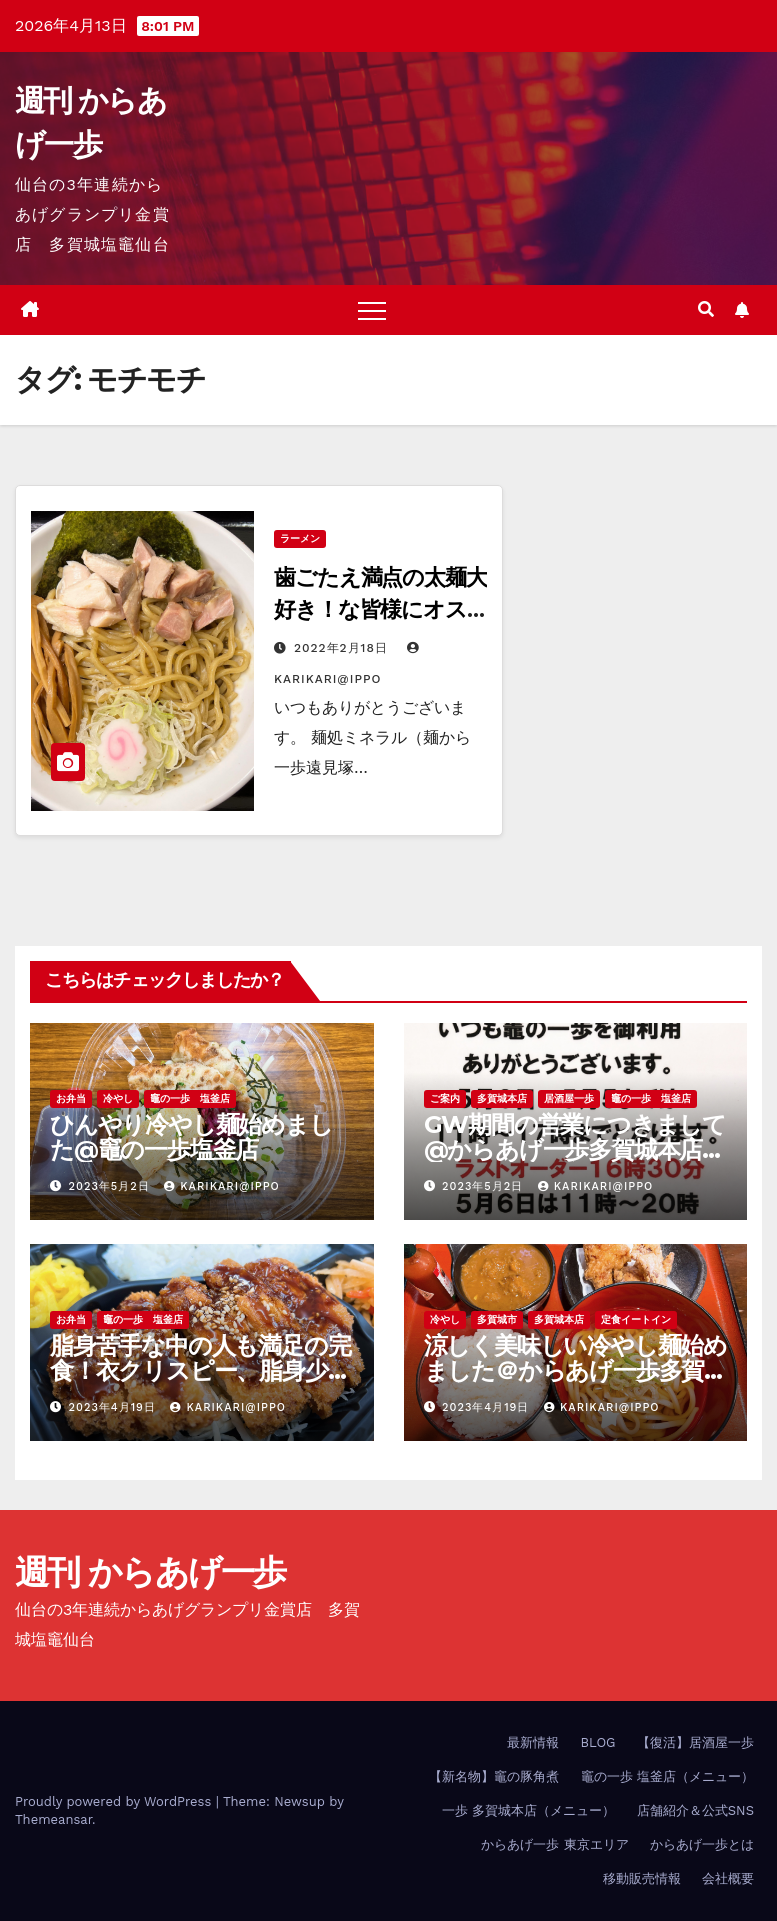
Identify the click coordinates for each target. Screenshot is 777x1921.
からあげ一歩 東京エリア (554, 1844)
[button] (706, 309)
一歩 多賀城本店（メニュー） (528, 1810)
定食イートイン (636, 1319)
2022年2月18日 (343, 648)
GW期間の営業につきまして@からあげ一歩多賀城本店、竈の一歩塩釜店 (575, 1149)
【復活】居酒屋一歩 (695, 1742)
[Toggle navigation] (372, 310)
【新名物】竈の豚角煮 (494, 1776)
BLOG (597, 1742)
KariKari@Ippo (222, 1186)
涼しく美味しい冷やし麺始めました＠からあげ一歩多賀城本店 (575, 1370)
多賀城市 (497, 1319)
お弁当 (71, 1098)
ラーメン (300, 538)
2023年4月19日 (115, 1407)
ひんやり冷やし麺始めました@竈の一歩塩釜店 (191, 1137)
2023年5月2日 (112, 1186)
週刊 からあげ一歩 (150, 1572)
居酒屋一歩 (569, 1098)
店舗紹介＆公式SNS (695, 1810)
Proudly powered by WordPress (115, 1801)
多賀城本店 (502, 1098)
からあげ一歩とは (702, 1844)
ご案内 (445, 1098)
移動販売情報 (642, 1878)
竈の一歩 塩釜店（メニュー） (667, 1776)
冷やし (118, 1098)
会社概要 (728, 1878)
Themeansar (53, 1819)
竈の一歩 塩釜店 (190, 1098)
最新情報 (533, 1742)
